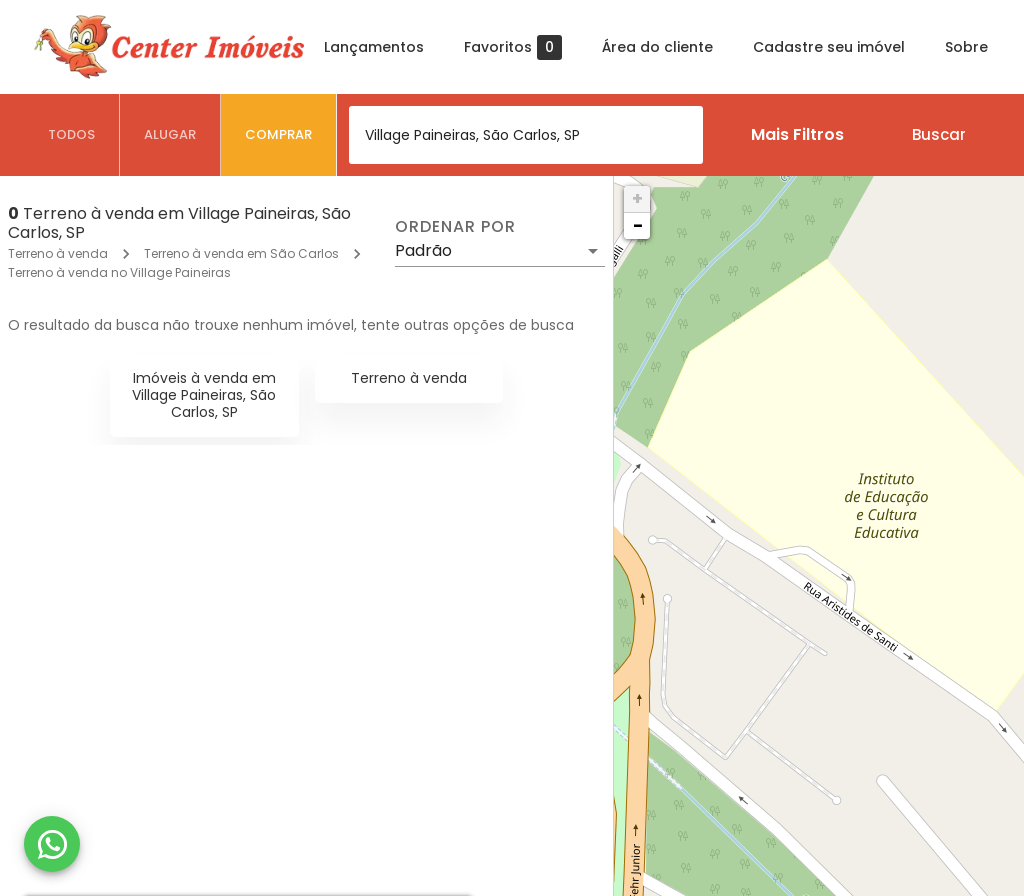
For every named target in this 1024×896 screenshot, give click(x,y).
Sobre (966, 47)
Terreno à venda (58, 253)
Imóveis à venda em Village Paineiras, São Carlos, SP (204, 395)
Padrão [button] (423, 250)
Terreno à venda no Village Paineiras (119, 272)
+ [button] (637, 198)
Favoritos (513, 47)
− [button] (638, 225)
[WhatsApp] (52, 844)
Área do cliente (657, 47)
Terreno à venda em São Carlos (241, 253)
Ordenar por (455, 227)
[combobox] (526, 135)
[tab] (72, 135)
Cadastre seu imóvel (829, 47)
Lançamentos (374, 47)
